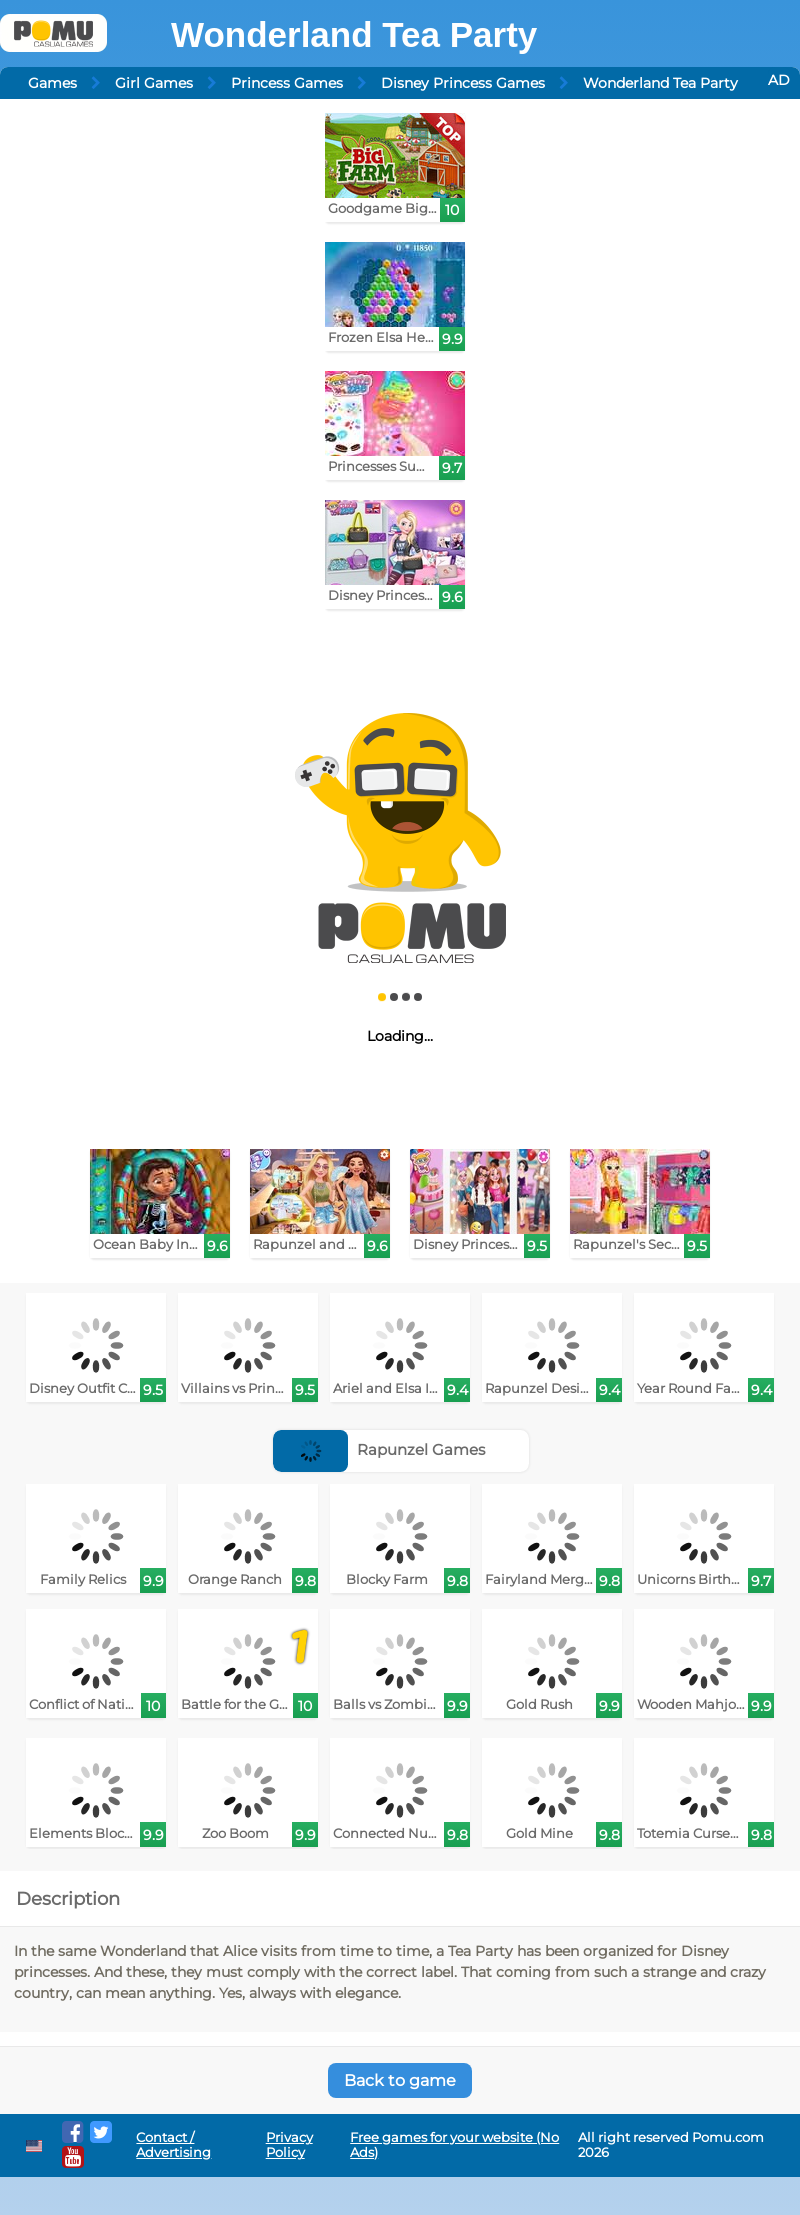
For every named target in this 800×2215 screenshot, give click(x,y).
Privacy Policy (289, 2145)
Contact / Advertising (173, 2145)
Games (52, 83)
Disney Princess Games (463, 83)
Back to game (400, 2080)
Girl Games (154, 83)
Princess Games (287, 83)
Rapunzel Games (379, 1449)
